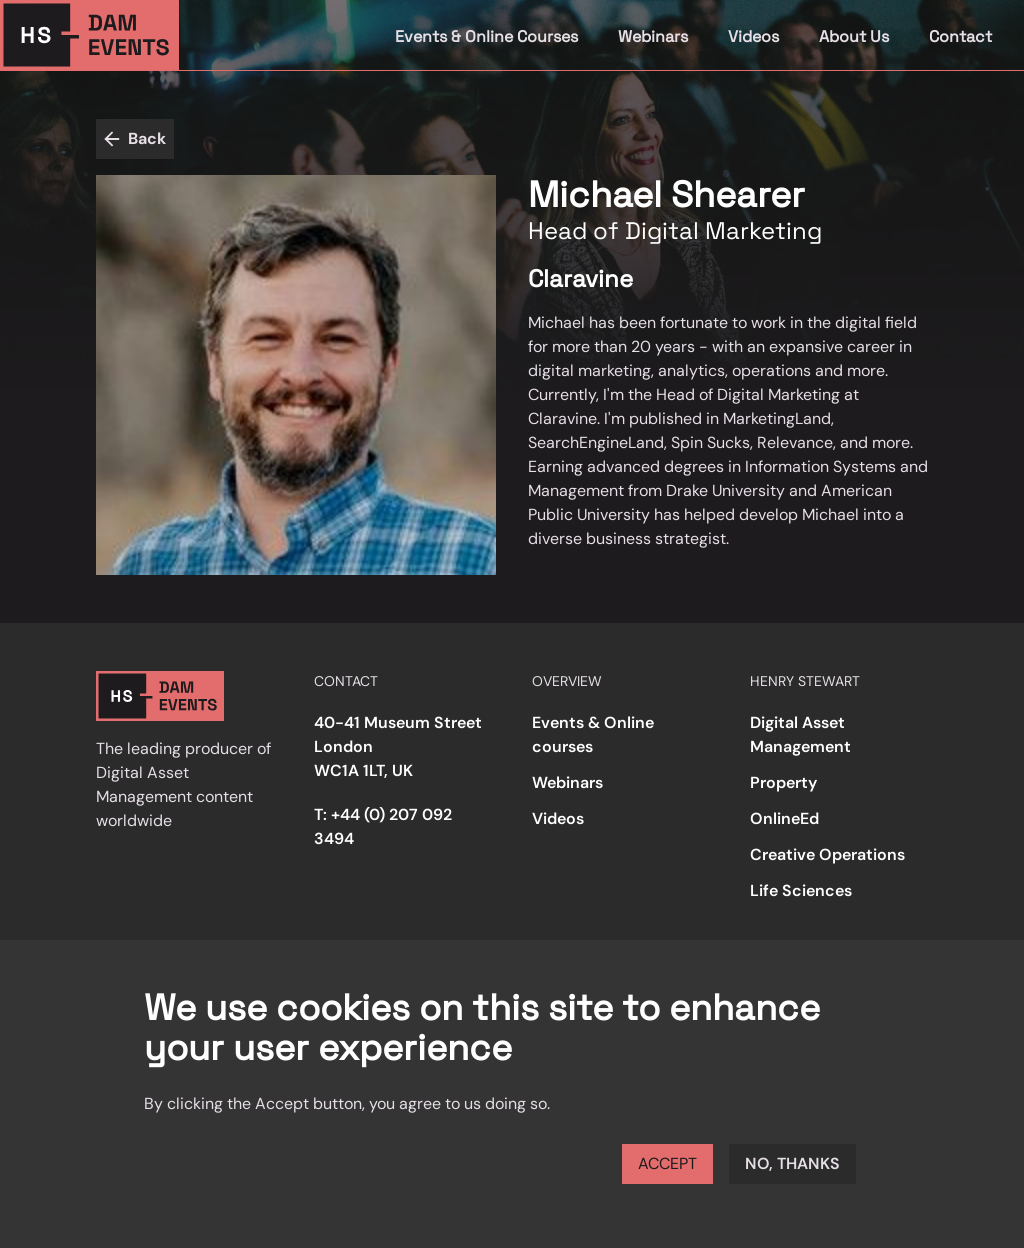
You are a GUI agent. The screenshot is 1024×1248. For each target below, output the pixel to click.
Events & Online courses (593, 734)
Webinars (653, 36)
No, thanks (792, 1163)
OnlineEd (784, 818)
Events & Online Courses (486, 36)
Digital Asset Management (800, 734)
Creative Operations (827, 854)
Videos (753, 36)
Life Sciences (801, 890)
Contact (960, 36)
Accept (667, 1163)
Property (783, 782)
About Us (854, 36)
